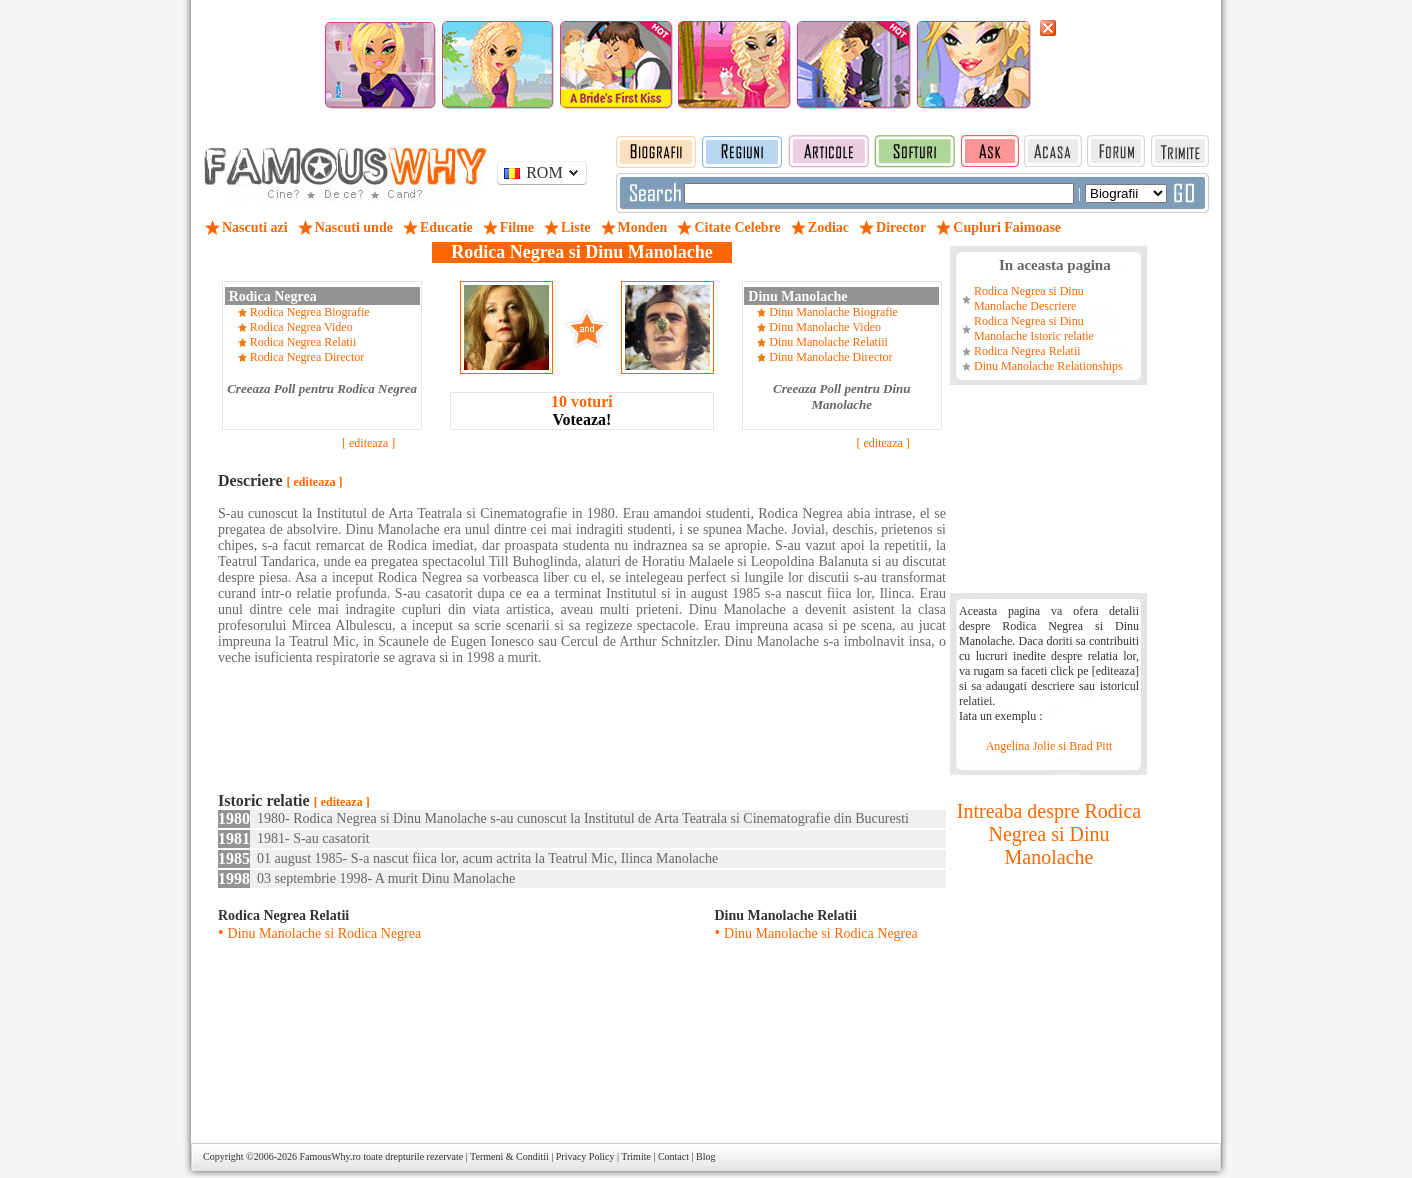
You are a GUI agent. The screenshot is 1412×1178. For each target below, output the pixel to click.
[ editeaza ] (368, 443)
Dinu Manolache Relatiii (828, 342)
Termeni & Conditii (509, 1156)
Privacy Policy (585, 1156)
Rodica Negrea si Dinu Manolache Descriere (1029, 298)
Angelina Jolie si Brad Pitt (1049, 746)
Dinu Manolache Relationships (1048, 366)
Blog (705, 1156)
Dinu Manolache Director (830, 357)
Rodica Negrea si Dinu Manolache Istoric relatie (1034, 328)
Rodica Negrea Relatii (303, 342)
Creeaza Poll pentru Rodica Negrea (322, 388)
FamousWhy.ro (329, 1156)
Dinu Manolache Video (825, 327)
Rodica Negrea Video (301, 327)
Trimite (636, 1156)
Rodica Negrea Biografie (310, 312)
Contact (673, 1156)
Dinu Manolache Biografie (833, 312)
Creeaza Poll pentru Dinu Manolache (842, 396)
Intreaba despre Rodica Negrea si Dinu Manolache (1049, 834)
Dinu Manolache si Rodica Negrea (325, 933)
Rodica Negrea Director (307, 357)
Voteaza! (582, 410)
